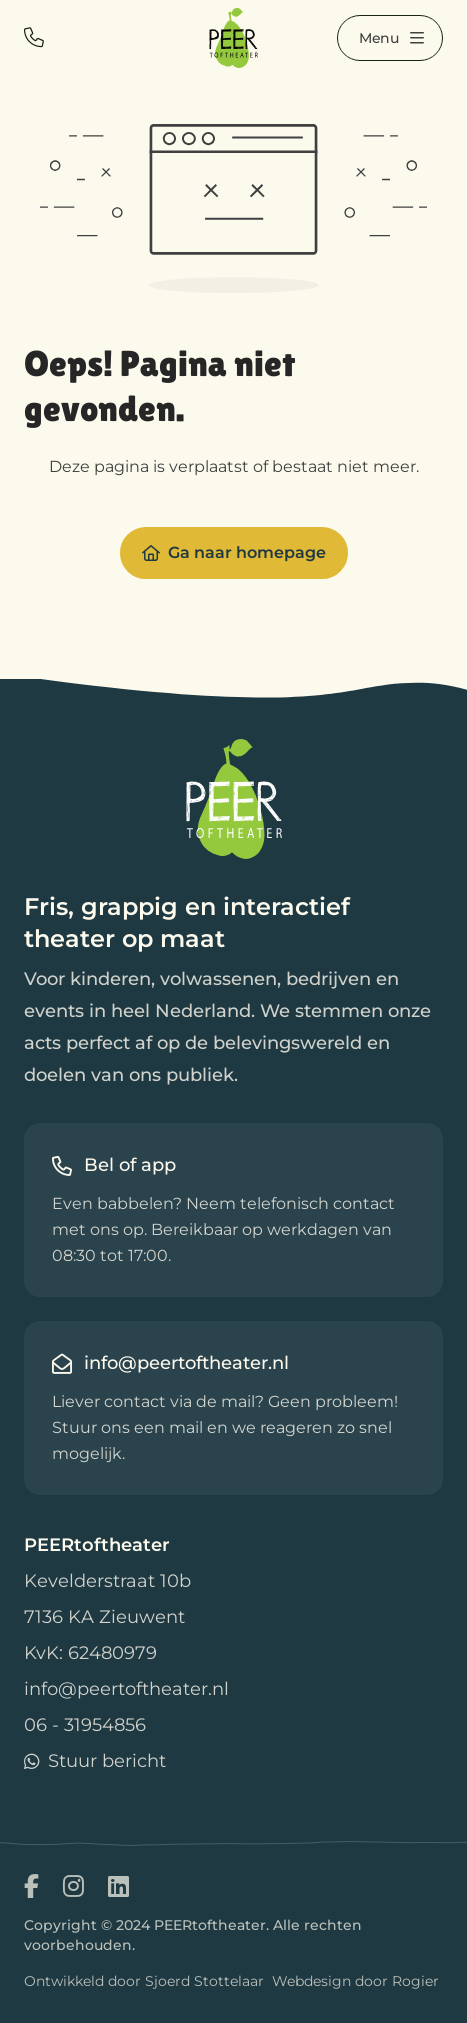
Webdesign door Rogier (355, 1981)
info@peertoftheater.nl (126, 1689)
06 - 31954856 (85, 1725)
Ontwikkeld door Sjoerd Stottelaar (144, 1981)
